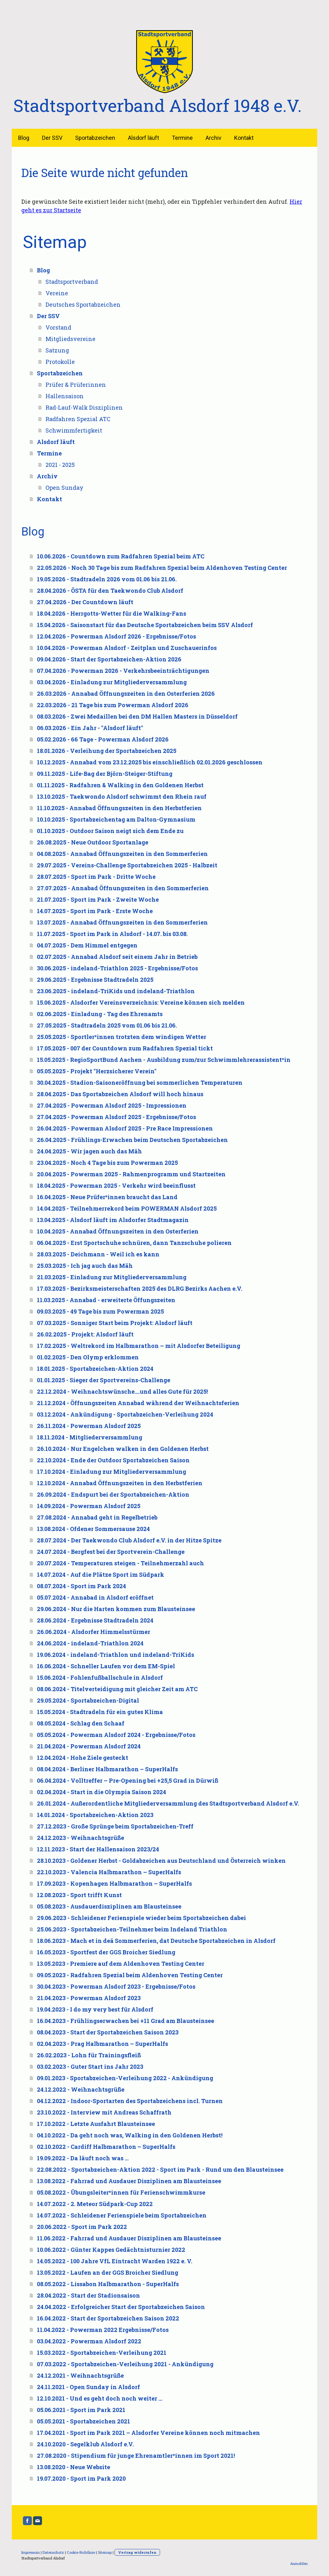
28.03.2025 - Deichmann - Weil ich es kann (98, 1254)
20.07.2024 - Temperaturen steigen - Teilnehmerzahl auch (120, 1563)
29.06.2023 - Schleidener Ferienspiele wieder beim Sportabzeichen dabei (141, 1918)
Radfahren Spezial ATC (78, 419)
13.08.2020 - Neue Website (73, 2467)
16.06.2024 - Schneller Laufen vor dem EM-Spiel (106, 1666)
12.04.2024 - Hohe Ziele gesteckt (82, 1757)
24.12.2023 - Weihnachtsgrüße (80, 1837)
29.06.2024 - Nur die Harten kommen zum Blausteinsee (116, 1609)
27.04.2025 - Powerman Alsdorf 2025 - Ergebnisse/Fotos (116, 1117)
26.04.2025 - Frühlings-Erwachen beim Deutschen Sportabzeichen (132, 1140)
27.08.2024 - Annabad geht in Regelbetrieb (97, 1517)
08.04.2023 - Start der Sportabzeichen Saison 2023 (107, 2032)
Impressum (30, 2552)
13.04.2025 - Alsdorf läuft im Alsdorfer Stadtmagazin (113, 1220)
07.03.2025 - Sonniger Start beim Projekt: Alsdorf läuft (114, 1323)
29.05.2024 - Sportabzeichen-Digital (88, 1700)
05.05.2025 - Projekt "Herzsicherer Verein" (97, 1071)
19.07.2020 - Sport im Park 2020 (81, 2478)
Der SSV (52, 137)
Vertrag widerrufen (137, 2552)
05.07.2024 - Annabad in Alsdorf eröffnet (95, 1597)
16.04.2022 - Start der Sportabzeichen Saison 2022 (108, 2318)
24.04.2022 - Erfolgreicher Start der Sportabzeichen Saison (121, 2307)
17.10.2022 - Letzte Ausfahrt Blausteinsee (96, 2124)
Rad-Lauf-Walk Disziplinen (84, 407)
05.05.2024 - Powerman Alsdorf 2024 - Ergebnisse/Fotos (116, 1735)
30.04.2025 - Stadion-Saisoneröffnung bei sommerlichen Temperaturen (139, 1082)
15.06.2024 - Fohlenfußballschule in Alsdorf (100, 1677)
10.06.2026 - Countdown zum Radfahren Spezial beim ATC (120, 556)
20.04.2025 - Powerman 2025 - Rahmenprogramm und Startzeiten (131, 1174)
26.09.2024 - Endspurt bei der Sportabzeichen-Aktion (113, 1494)
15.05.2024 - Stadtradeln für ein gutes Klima (100, 1712)
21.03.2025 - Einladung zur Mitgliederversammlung (111, 1277)
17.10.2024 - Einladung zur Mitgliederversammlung (111, 1471)
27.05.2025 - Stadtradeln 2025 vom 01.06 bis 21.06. (107, 1025)
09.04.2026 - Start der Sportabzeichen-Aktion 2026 (109, 659)
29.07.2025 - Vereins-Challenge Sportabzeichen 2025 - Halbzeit (127, 865)
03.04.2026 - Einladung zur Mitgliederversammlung (112, 682)
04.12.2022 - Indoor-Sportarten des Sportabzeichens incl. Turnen (130, 2101)
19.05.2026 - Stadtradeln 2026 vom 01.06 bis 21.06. (107, 579)
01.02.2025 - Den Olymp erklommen (88, 1357)
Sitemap (105, 2552)
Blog (23, 137)
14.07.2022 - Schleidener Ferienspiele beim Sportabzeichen (121, 2215)
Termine (182, 137)
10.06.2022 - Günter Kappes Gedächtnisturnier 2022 (111, 2249)
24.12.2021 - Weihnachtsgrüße (80, 2375)
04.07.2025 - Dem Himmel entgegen (87, 945)
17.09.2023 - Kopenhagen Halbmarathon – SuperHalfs (114, 1883)
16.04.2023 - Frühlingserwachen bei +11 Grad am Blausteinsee (125, 2021)
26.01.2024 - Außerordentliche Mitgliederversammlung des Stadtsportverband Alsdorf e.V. (168, 1803)
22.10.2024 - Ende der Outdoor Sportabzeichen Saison (113, 1460)
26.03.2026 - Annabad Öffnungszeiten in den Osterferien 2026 (126, 693)
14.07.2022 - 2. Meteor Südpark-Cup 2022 (95, 2204)
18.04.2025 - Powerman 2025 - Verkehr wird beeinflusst (116, 1185)
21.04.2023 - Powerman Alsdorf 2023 (89, 1998)
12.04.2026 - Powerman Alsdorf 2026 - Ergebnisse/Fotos (116, 636)
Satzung (57, 350)
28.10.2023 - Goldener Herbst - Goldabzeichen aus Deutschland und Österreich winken (161, 1860)
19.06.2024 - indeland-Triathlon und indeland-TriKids (115, 1654)
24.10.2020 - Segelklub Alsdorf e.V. (85, 2444)
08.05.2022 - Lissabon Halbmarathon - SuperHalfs (108, 2284)
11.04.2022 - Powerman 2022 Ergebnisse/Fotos (103, 2329)
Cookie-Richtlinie (81, 2552)
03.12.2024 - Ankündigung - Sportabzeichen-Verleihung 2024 (125, 1414)
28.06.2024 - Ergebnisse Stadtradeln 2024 (95, 1620)
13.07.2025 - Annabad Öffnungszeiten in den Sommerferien (122, 922)
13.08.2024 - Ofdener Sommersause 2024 (93, 1529)
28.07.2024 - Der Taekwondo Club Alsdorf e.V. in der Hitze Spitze (129, 1540)
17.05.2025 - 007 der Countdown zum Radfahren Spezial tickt (125, 1048)
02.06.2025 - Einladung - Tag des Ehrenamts (100, 1014)
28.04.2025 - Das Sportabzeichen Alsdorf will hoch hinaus (120, 1094)
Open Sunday (64, 487)
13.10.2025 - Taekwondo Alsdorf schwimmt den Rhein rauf (121, 796)
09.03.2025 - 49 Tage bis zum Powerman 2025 (100, 1311)
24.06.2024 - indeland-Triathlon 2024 (90, 1643)
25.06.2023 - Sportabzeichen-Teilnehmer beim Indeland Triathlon (132, 1929)
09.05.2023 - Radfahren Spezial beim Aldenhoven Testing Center (130, 1975)
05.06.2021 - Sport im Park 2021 (81, 2410)
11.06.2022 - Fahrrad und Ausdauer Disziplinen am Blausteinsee (129, 2238)
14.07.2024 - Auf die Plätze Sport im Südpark (100, 1574)
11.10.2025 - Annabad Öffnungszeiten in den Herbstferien (119, 808)
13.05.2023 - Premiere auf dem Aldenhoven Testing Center (120, 1963)
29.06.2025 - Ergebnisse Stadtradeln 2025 (95, 979)
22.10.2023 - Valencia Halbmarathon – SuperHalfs (109, 1872)
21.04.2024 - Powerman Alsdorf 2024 (89, 1746)
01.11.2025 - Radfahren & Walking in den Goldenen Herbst (120, 785)
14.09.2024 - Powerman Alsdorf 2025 (88, 1506)
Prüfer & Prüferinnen (76, 384)
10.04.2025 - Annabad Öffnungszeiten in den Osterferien (118, 1231)
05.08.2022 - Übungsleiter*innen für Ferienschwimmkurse (121, 2192)
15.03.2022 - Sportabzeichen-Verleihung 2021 (101, 2352)
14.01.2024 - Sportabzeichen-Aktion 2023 (95, 1815)
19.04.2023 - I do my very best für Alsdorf (95, 2009)
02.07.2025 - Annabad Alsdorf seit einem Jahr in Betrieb (117, 956)
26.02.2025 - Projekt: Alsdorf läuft (85, 1334)
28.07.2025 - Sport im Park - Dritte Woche (96, 876)
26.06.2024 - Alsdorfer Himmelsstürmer (93, 1632)
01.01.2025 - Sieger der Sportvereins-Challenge (103, 1380)
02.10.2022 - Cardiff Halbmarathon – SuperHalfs (106, 2146)
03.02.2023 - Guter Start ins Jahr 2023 (90, 2066)
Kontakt (244, 137)
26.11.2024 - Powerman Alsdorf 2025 (89, 1426)
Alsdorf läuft (143, 137)
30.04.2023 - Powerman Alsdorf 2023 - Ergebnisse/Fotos (116, 1986)
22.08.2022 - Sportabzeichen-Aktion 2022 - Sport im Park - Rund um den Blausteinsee (160, 2169)
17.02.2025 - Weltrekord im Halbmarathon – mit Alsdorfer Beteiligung (138, 1345)
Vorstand (58, 327)
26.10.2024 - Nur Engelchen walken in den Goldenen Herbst (123, 1448)
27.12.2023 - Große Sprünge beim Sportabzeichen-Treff (115, 1826)
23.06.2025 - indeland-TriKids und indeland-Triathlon (116, 991)
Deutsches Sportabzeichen (83, 304)
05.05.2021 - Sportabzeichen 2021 (83, 2421)
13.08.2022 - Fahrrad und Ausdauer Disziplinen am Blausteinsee (129, 2181)
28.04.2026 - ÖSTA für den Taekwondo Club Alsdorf (110, 590)
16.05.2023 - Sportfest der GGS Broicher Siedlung (106, 1952)
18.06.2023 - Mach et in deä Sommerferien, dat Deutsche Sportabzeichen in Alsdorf (156, 1940)
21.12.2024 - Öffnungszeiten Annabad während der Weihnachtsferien (138, 1403)
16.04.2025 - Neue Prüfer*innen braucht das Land (107, 1197)
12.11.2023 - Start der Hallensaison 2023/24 (98, 1849)
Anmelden (299, 2563)
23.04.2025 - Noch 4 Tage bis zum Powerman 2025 (107, 1162)
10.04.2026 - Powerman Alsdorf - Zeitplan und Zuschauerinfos (127, 648)
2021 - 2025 (60, 464)
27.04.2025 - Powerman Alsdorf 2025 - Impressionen (111, 1105)
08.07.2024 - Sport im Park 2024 (81, 1586)
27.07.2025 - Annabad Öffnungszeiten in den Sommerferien (123, 888)
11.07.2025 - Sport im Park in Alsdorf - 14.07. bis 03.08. (112, 934)
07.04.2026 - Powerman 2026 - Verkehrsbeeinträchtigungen (123, 670)
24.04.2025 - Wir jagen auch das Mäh (89, 1151)
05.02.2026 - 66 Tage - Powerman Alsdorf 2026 (103, 739)
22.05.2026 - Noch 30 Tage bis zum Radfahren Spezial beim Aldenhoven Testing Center (162, 567)
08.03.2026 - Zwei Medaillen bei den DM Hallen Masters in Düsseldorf (137, 716)
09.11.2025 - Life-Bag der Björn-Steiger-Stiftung (104, 773)
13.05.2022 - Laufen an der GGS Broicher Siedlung (107, 2272)
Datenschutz (53, 2552)
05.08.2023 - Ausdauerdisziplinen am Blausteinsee (109, 1906)
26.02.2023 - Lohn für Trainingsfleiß (89, 2055)
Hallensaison (65, 396)
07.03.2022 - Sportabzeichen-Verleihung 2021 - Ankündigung (125, 2364)
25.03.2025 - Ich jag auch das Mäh (85, 1265)
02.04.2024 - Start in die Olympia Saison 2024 (101, 1792)
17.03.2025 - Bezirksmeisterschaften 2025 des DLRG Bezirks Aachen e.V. (139, 1288)
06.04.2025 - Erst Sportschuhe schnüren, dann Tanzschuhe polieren (134, 1243)
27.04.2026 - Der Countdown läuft (85, 602)
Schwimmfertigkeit (74, 430)
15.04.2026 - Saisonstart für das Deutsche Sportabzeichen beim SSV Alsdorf (145, 625)
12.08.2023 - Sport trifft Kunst (79, 1895)
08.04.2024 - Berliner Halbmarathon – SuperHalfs (107, 1769)
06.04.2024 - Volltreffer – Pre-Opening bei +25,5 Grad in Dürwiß (127, 1780)
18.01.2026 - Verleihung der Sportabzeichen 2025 (106, 751)
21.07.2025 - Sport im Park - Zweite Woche (98, 899)
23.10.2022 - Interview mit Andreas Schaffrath (104, 2112)
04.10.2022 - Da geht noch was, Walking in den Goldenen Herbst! (129, 2135)
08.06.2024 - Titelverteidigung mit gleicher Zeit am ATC (117, 1689)
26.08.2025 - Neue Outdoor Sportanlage (92, 842)
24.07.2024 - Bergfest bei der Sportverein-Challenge (111, 1551)
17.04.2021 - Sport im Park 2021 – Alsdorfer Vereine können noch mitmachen (148, 2432)
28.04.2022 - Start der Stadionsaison (88, 2295)
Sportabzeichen (95, 137)
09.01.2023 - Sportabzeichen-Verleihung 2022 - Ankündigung (125, 2078)
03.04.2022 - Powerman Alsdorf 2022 (89, 2341)
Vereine (57, 293)
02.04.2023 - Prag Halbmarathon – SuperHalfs (102, 2043)
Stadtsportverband (72, 281)
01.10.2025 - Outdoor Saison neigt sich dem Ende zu (110, 831)
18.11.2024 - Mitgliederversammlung (89, 1437)
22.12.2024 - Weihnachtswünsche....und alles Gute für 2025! (122, 1391)
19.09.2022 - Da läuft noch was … (83, 2158)
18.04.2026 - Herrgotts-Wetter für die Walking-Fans (111, 613)
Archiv (213, 137)
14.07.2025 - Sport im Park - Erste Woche (95, 911)
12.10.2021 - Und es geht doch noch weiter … (99, 2398)
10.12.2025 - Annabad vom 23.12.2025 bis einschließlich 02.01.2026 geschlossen (149, 762)
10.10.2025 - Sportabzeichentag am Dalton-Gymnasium (116, 819)
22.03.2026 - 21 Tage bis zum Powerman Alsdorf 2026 (112, 705)
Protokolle (60, 362)
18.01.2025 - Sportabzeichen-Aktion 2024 (95, 1368)
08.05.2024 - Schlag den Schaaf (80, 1723)
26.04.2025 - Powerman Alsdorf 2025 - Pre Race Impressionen (125, 1128)
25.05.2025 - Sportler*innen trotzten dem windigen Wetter (121, 1037)
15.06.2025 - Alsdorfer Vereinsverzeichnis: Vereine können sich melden (141, 1002)
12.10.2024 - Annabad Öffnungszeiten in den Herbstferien (119, 1483)
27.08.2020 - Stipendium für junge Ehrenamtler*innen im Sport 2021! (136, 2455)
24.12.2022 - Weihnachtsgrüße (80, 2089)
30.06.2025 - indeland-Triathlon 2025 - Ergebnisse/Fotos (117, 968)
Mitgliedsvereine (70, 339)
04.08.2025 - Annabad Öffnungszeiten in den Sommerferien (122, 854)
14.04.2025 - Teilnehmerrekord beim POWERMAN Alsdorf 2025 (127, 1208)
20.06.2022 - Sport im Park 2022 (82, 2227)
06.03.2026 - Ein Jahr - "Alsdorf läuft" (90, 728)
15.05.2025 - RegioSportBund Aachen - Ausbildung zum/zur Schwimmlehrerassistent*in (163, 1059)
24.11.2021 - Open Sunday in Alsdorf (88, 2387)
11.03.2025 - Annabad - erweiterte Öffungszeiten (106, 1300)
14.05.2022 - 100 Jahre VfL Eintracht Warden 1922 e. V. (114, 2261)
